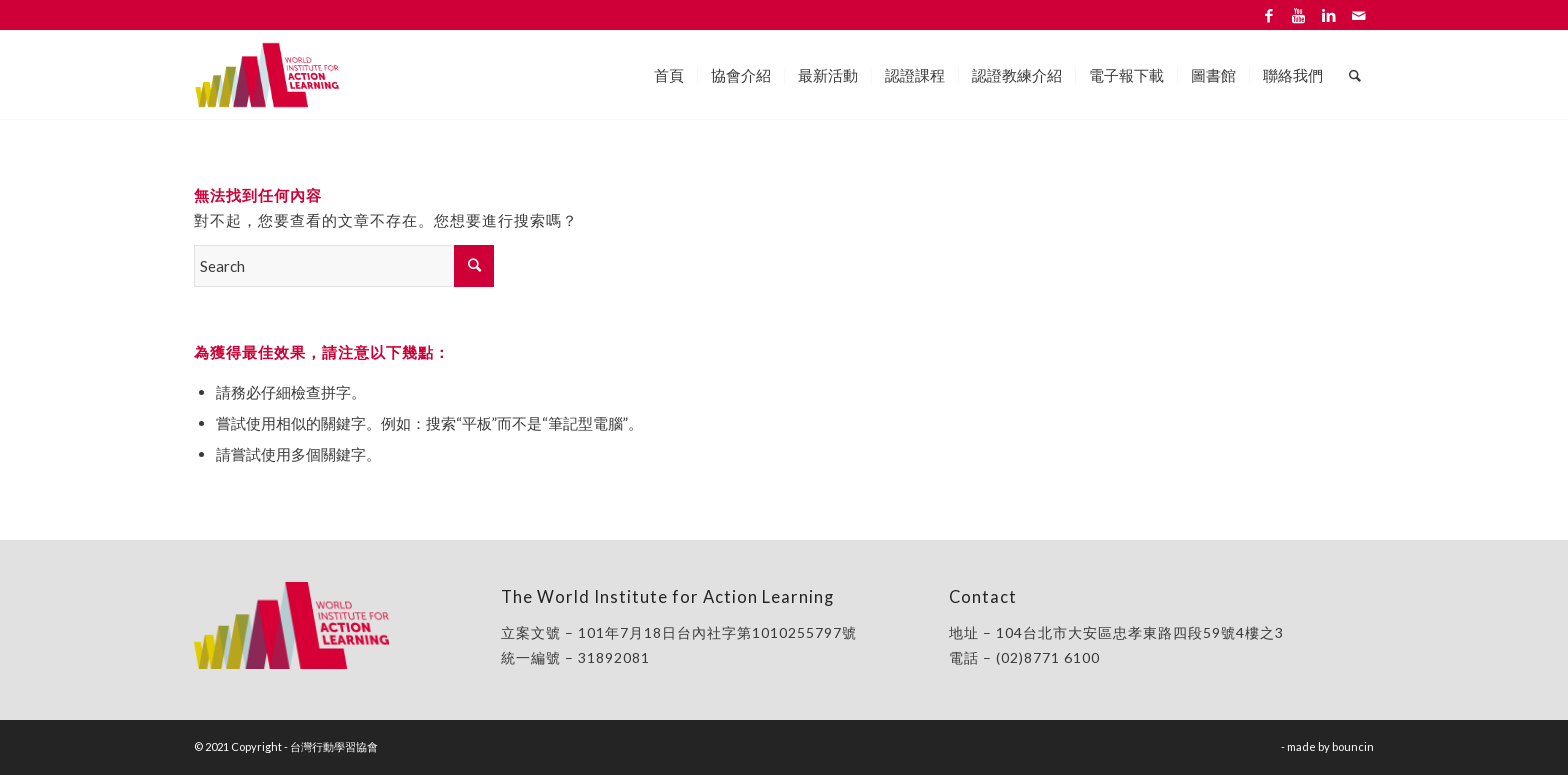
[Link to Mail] (1359, 15)
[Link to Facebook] (1268, 15)
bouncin (1353, 746)
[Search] (1355, 75)
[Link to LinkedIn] (1328, 15)
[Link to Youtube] (1298, 15)
